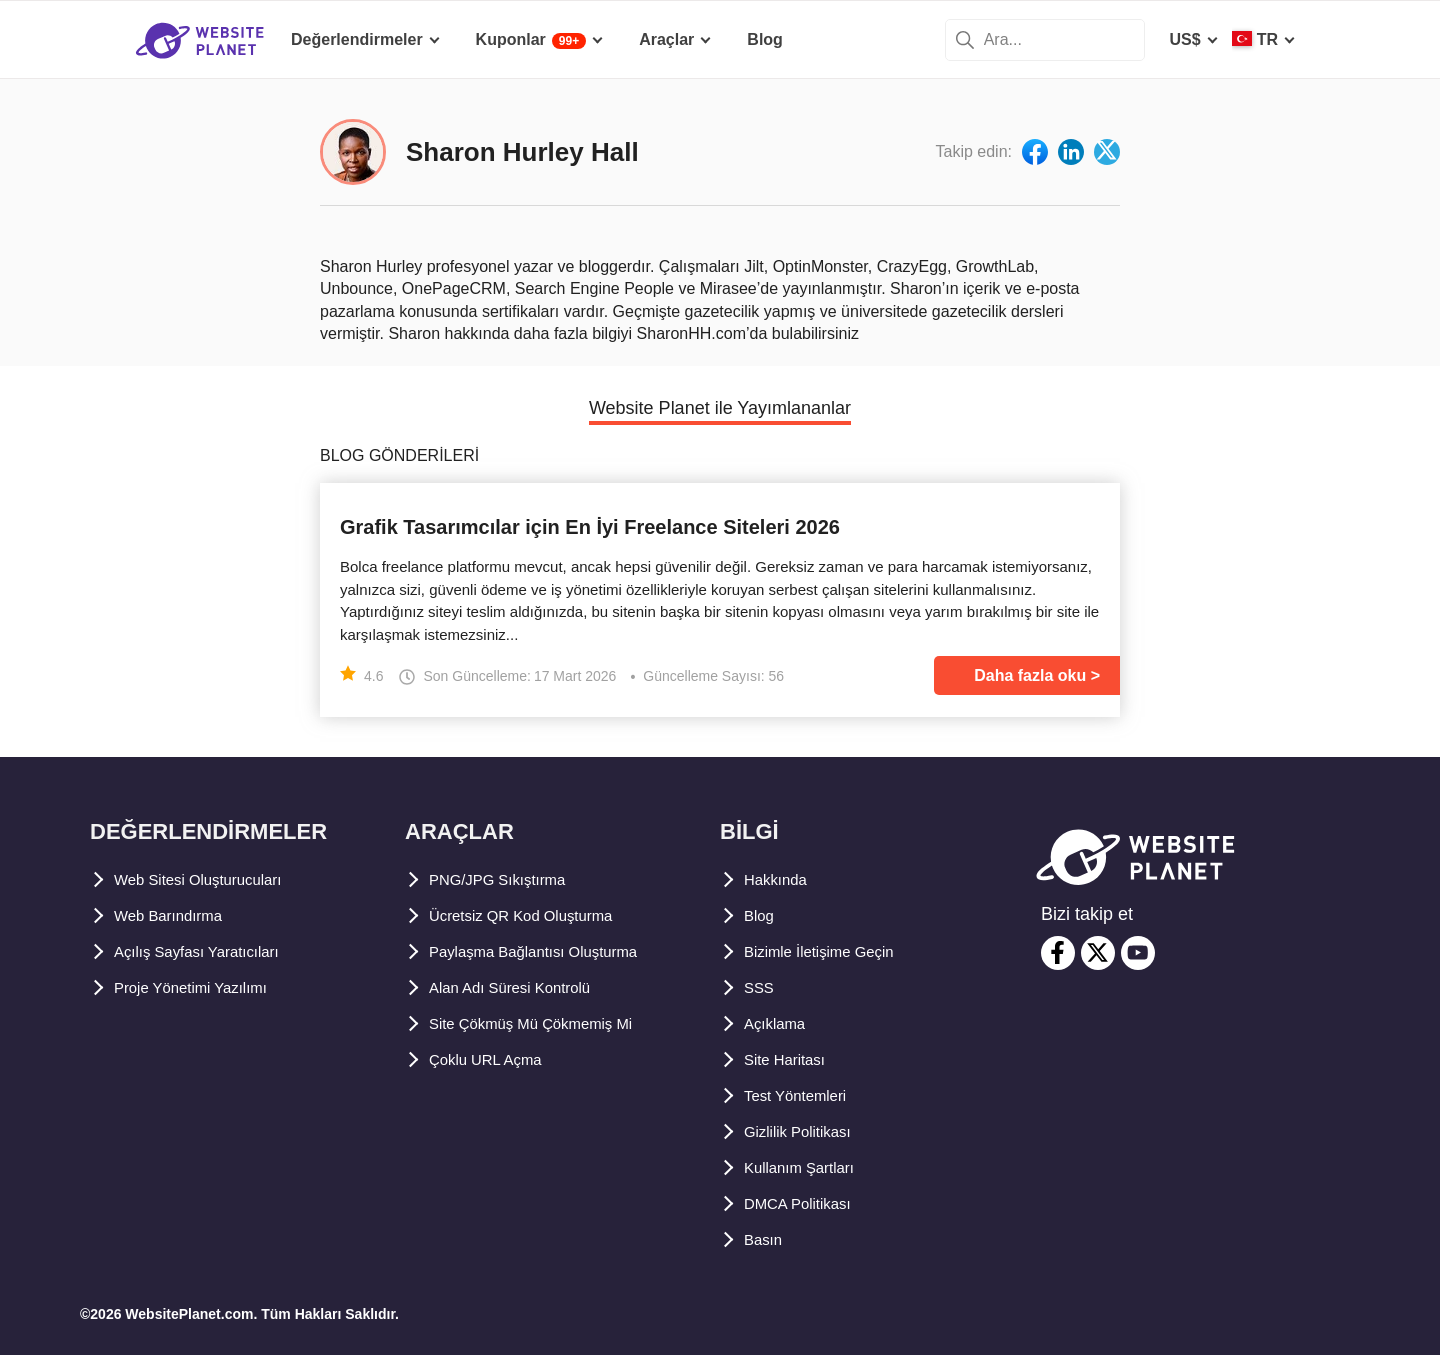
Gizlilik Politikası (807, 1131)
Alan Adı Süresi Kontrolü (523, 987)
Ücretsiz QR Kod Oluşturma (534, 915)
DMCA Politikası (805, 1203)
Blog (762, 915)
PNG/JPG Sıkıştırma (505, 879)
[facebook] (1058, 953)
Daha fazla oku (1030, 675)
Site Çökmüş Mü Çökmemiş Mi (545, 1023)
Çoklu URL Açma (493, 1059)
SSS (760, 987)
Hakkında (779, 879)
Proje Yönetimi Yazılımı (201, 987)
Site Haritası (790, 1059)
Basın (766, 1239)
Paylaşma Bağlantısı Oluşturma (548, 951)
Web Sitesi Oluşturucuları (211, 879)
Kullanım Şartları (807, 1167)
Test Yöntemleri (803, 1095)
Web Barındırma (175, 915)
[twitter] (1098, 953)
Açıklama (779, 1023)
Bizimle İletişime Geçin (830, 951)
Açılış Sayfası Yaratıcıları (208, 951)
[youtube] (1138, 953)
